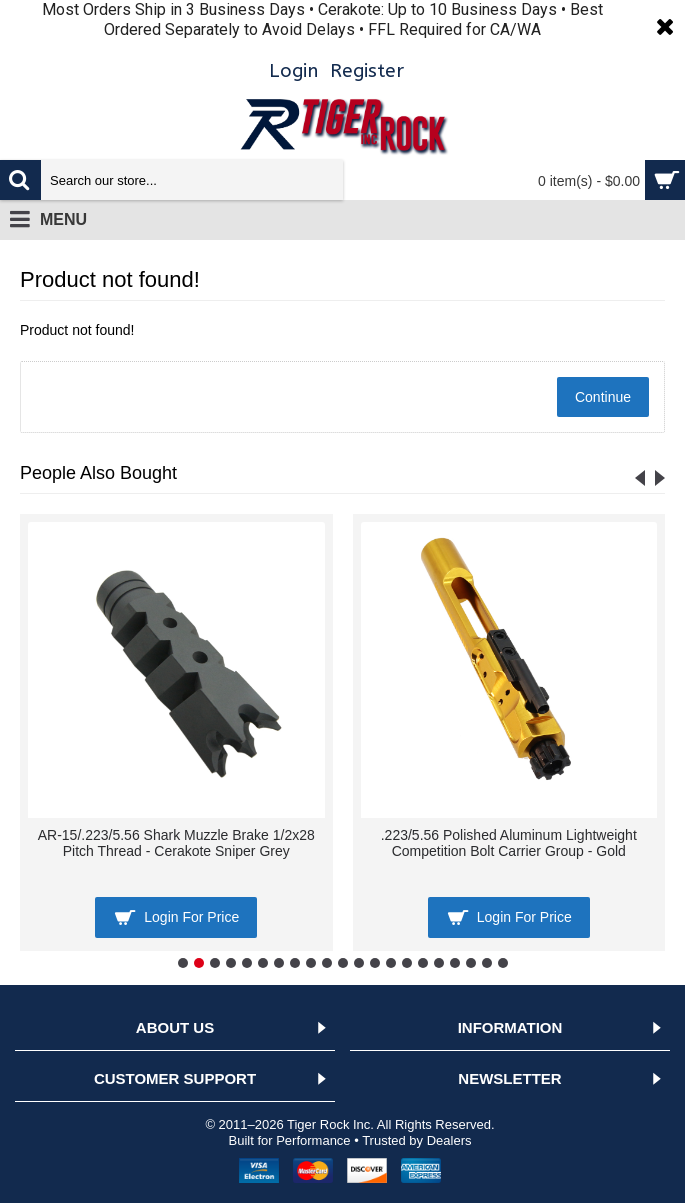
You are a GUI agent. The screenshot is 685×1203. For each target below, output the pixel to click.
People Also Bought (98, 473)
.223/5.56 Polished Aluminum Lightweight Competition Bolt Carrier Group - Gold (509, 842)
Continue (603, 397)
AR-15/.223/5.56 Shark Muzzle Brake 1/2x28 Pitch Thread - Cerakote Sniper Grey (176, 842)
